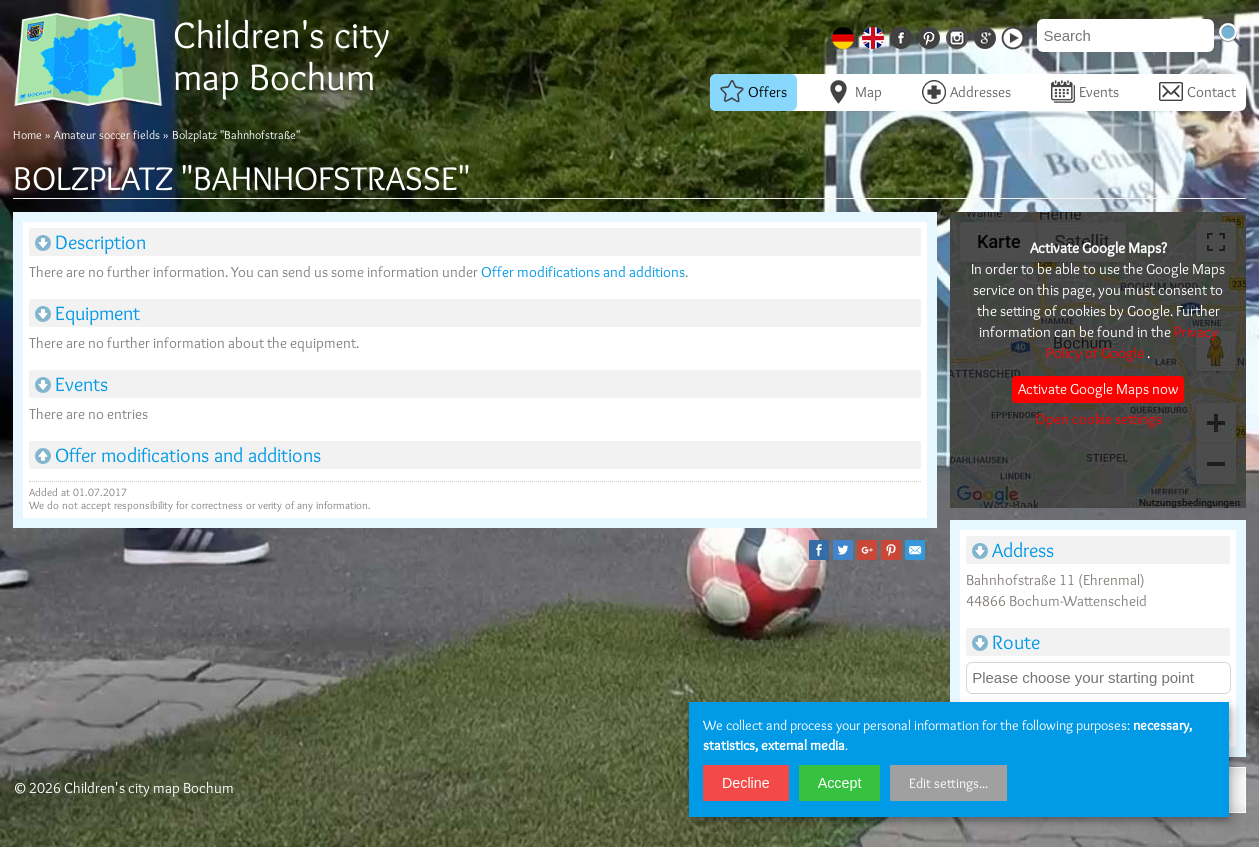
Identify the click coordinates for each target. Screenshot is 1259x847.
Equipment (87, 313)
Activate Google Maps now (1098, 389)
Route (1006, 642)
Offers (753, 92)
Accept (840, 783)
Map (854, 92)
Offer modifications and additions (583, 272)
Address (1013, 550)
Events (1085, 92)
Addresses (966, 92)
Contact (1197, 92)
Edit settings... (948, 783)
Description (90, 242)
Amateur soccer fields (107, 134)
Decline (746, 783)
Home (27, 134)
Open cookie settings (1098, 419)
